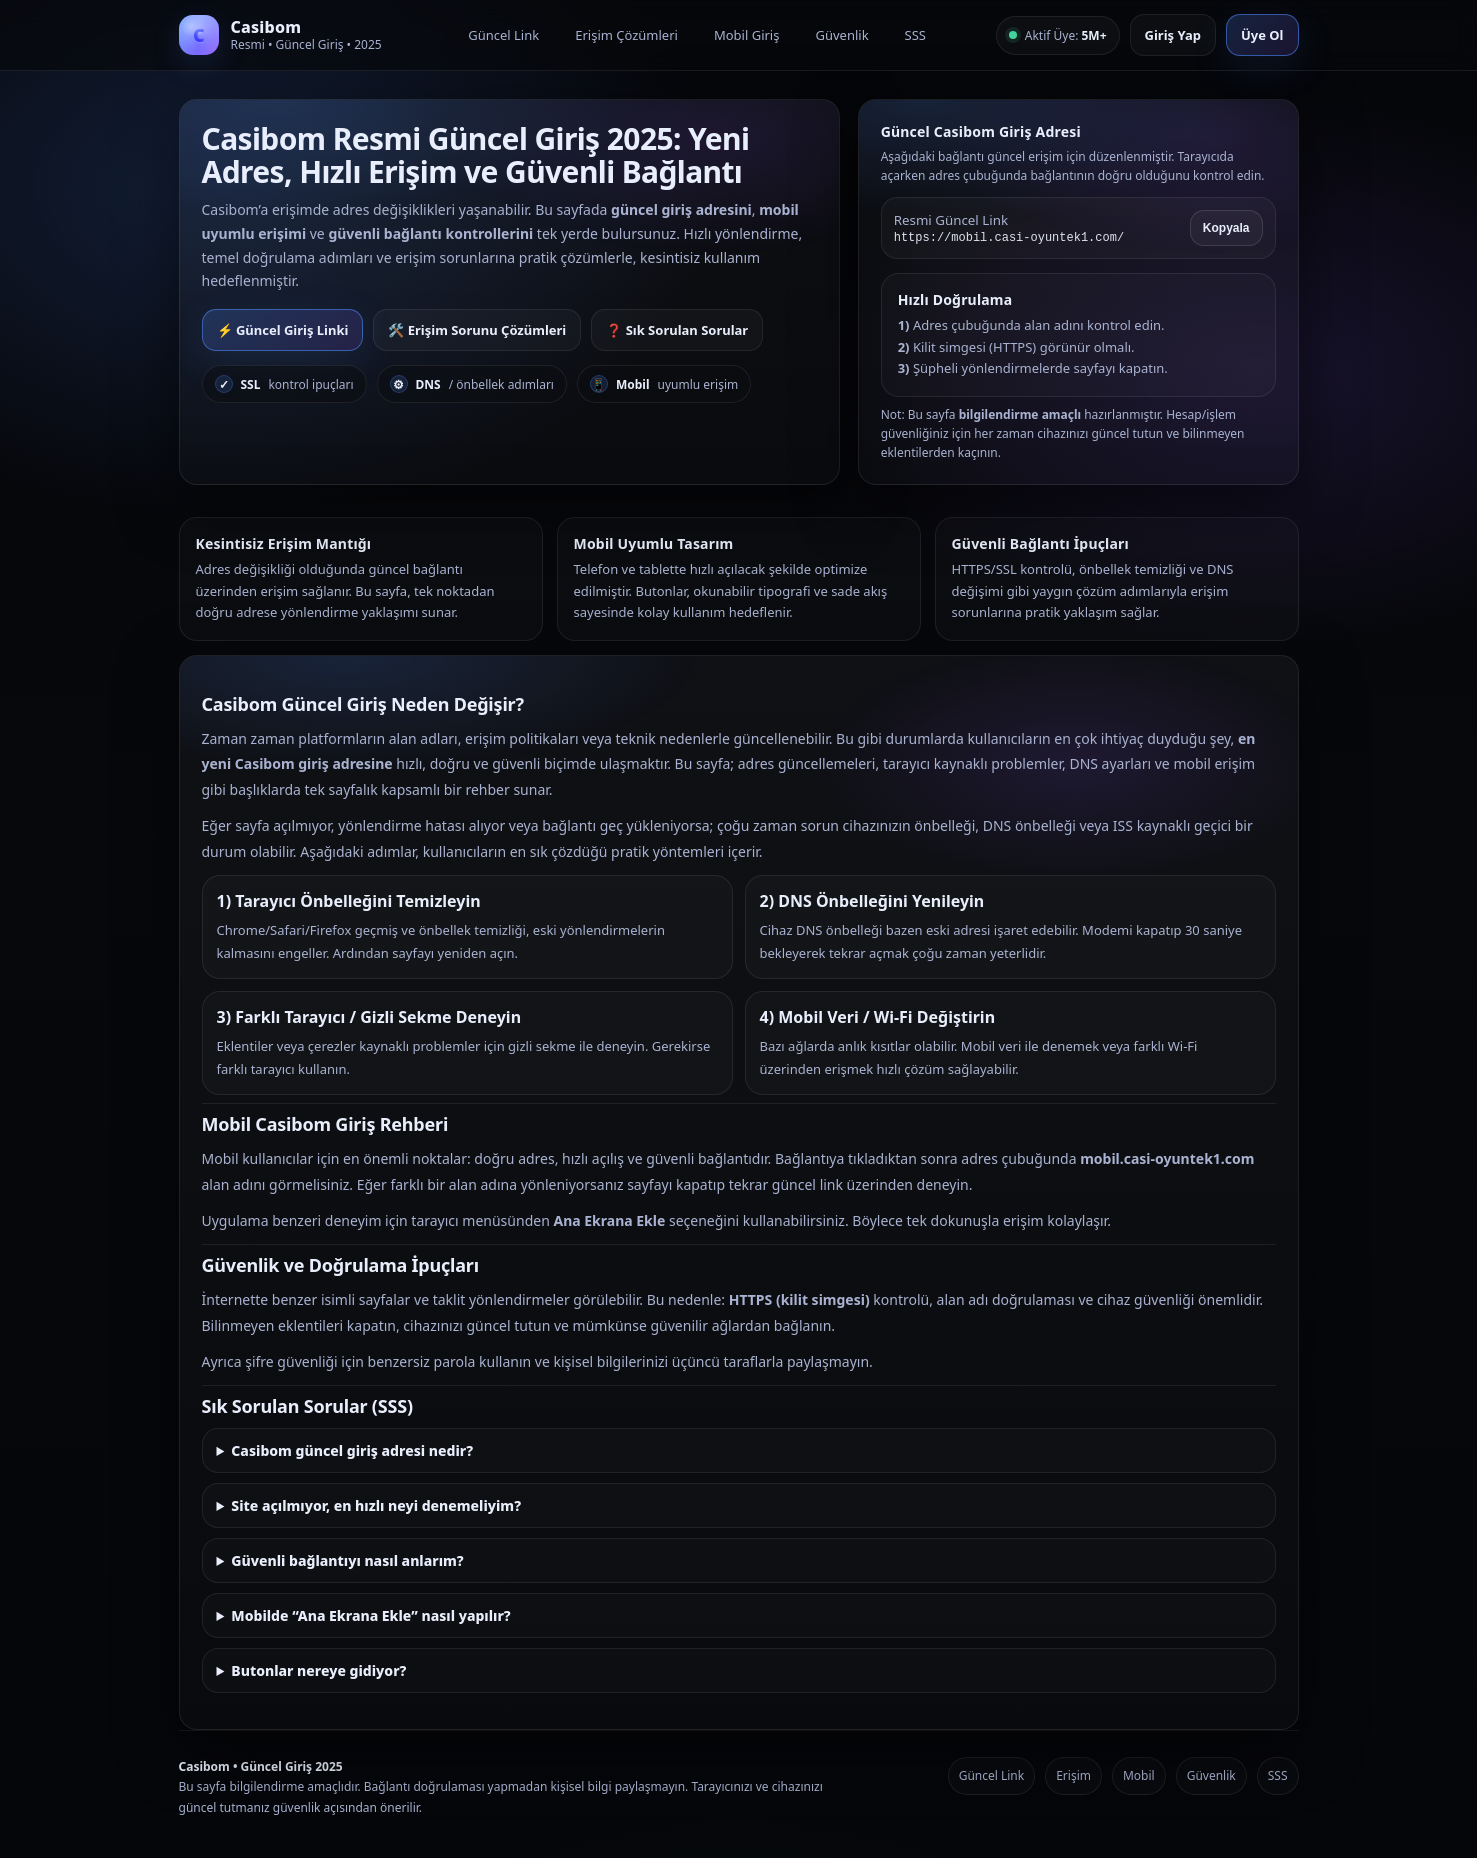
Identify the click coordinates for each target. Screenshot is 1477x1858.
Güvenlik (841, 35)
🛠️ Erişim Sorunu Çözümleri (477, 330)
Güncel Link (503, 35)
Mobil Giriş (747, 35)
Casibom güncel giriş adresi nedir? (352, 1450)
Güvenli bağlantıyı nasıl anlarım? (347, 1560)
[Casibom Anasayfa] (289, 35)
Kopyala (1226, 228)
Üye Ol (1262, 35)
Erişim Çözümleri (626, 35)
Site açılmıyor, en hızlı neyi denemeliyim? (376, 1505)
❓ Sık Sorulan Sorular (677, 330)
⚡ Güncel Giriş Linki (283, 330)
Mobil (1139, 1775)
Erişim (1073, 1775)
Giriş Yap (1173, 35)
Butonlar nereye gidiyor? (318, 1670)
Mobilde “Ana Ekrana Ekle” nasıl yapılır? (370, 1615)
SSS (915, 35)
